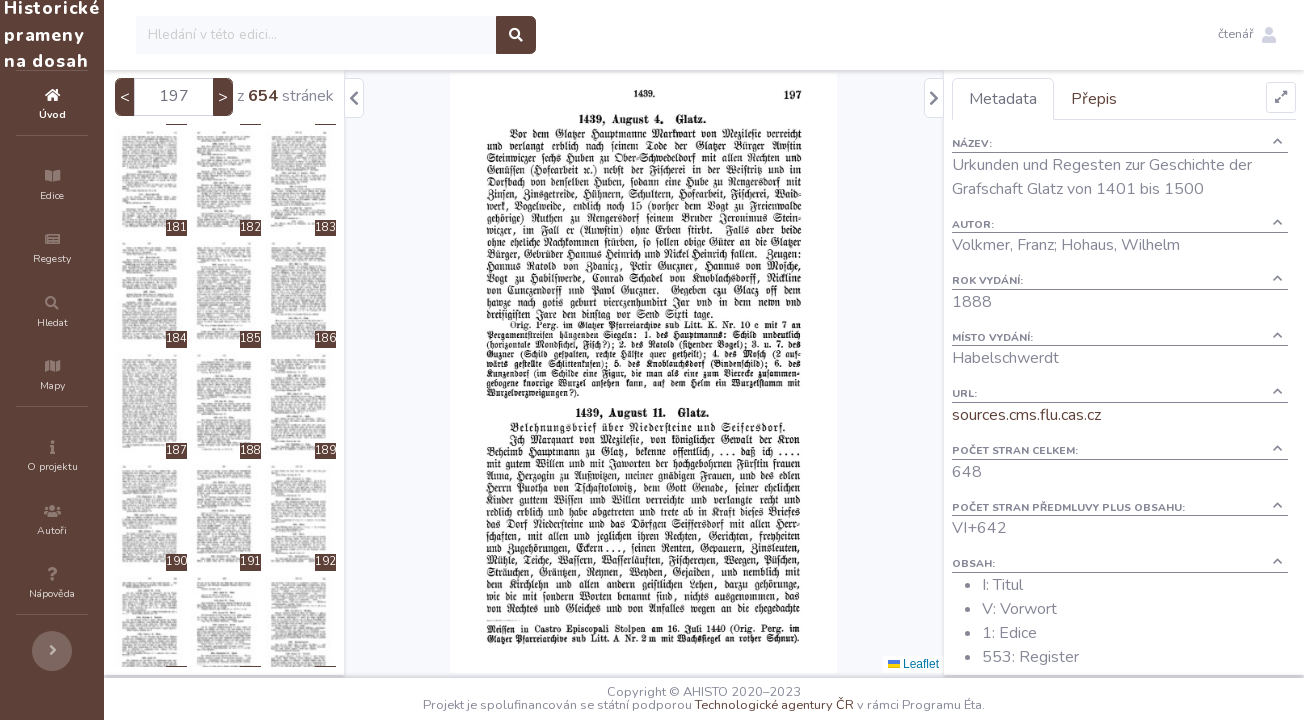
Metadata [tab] (1039, 99)
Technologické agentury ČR (834, 705)
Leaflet (949, 664)
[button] (1247, 35)
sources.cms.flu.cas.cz (1062, 415)
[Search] (436, 35)
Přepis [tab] (1130, 99)
